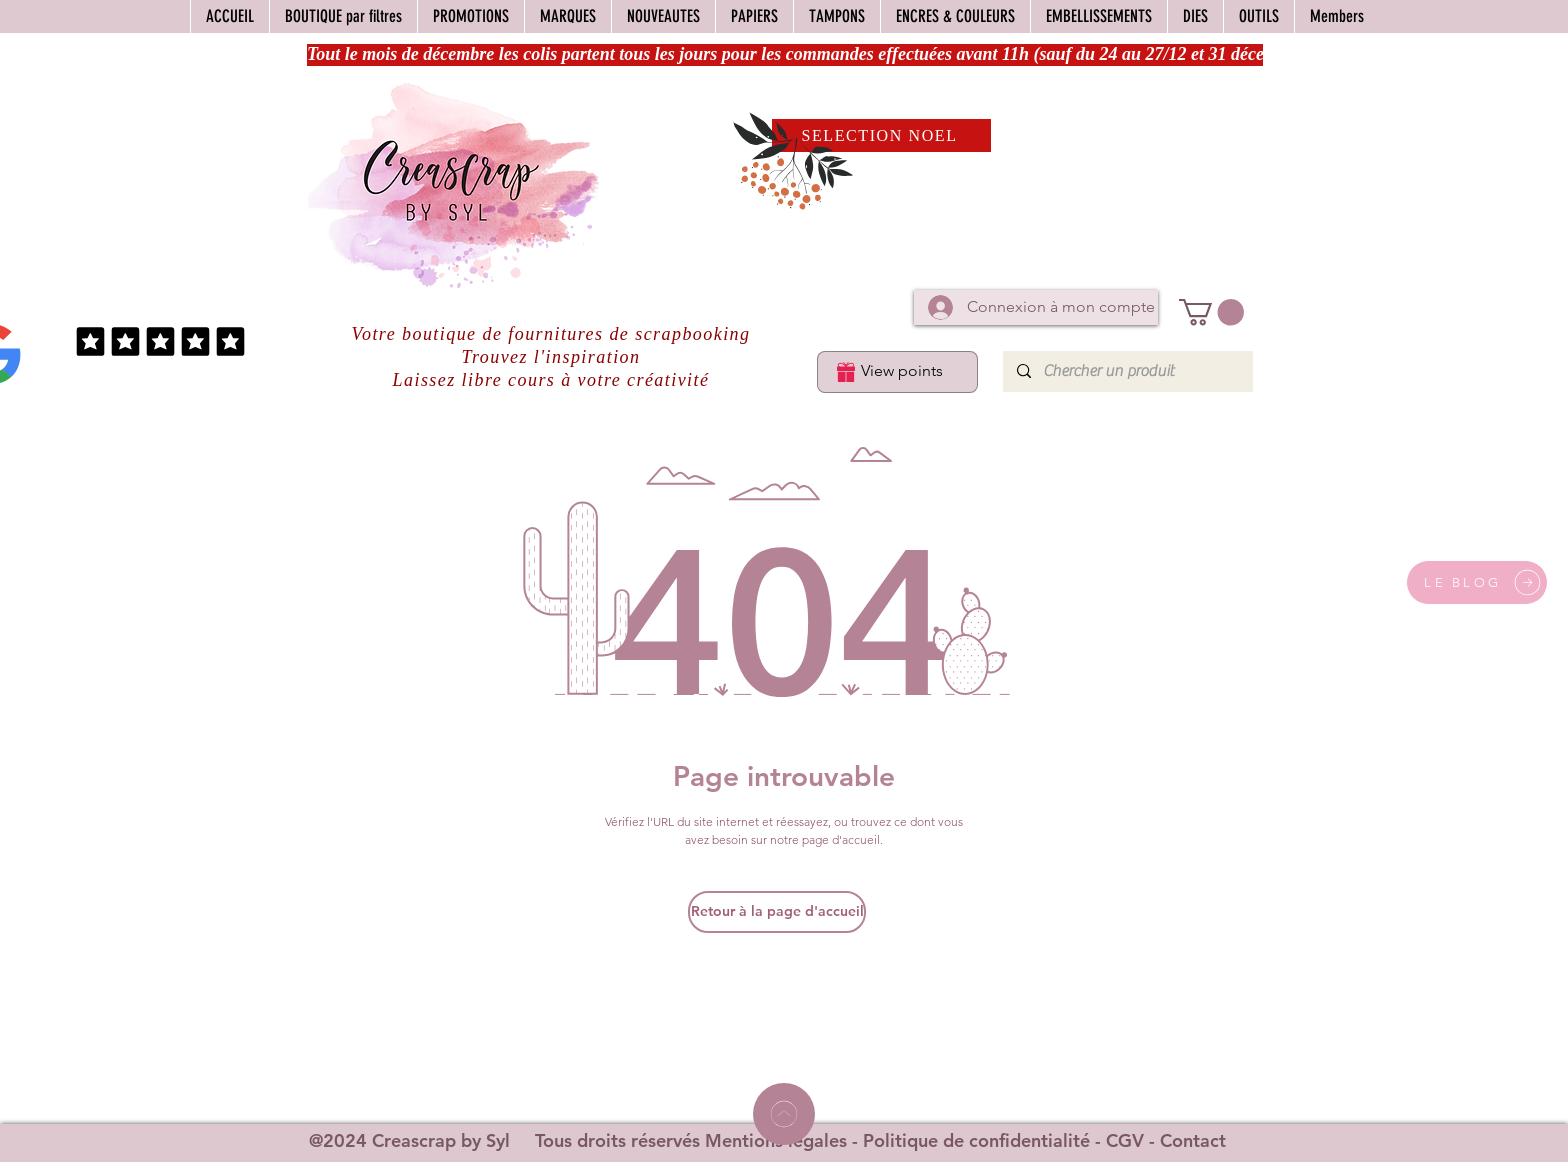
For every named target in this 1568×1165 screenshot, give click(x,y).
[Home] (784, 1114)
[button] (1211, 312)
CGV (1125, 1140)
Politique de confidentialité (976, 1140)
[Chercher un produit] (1127, 371)
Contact (1193, 1140)
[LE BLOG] (1477, 582)
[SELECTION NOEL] (881, 135)
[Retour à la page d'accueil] (777, 912)
